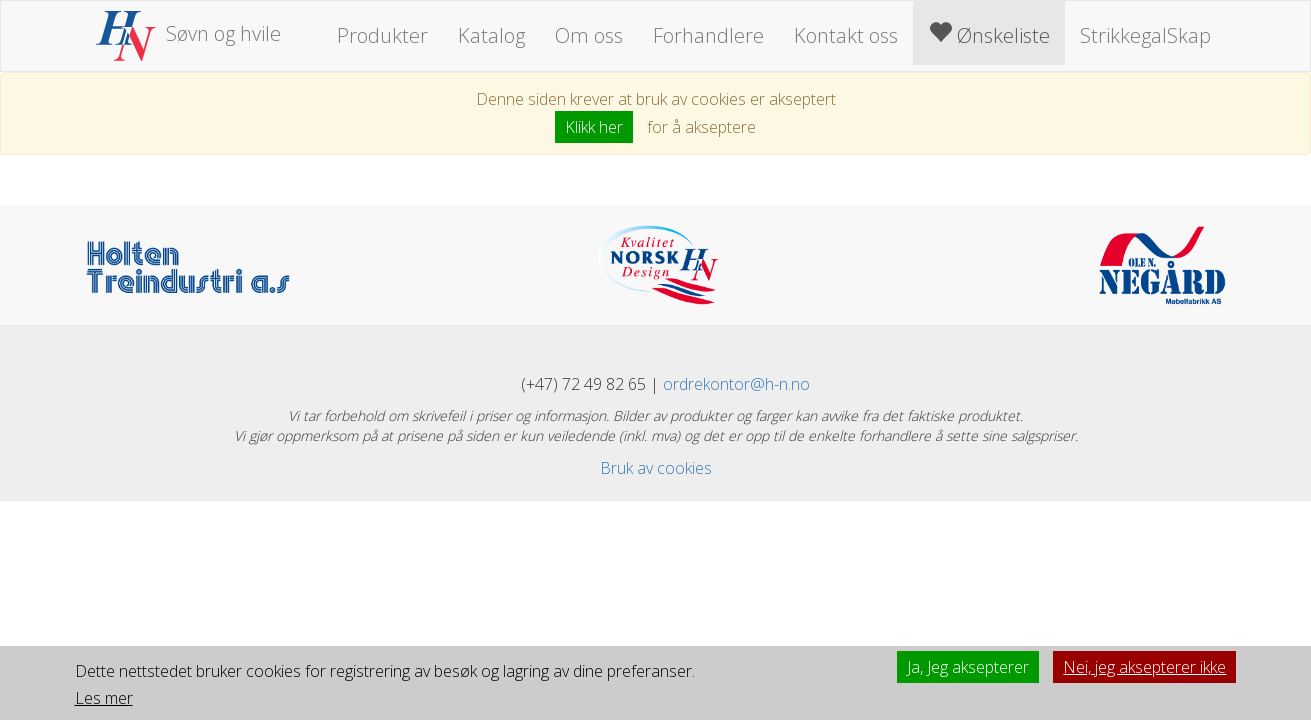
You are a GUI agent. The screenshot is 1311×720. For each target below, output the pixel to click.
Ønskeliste (989, 34)
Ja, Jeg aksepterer (968, 667)
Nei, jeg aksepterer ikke (1144, 667)
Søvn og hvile (189, 33)
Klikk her (594, 127)
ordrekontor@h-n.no (736, 384)
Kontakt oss (846, 35)
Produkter (382, 35)
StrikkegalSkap (1145, 35)
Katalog (491, 35)
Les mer (104, 698)
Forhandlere (708, 35)
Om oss (589, 35)
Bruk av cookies (656, 468)
